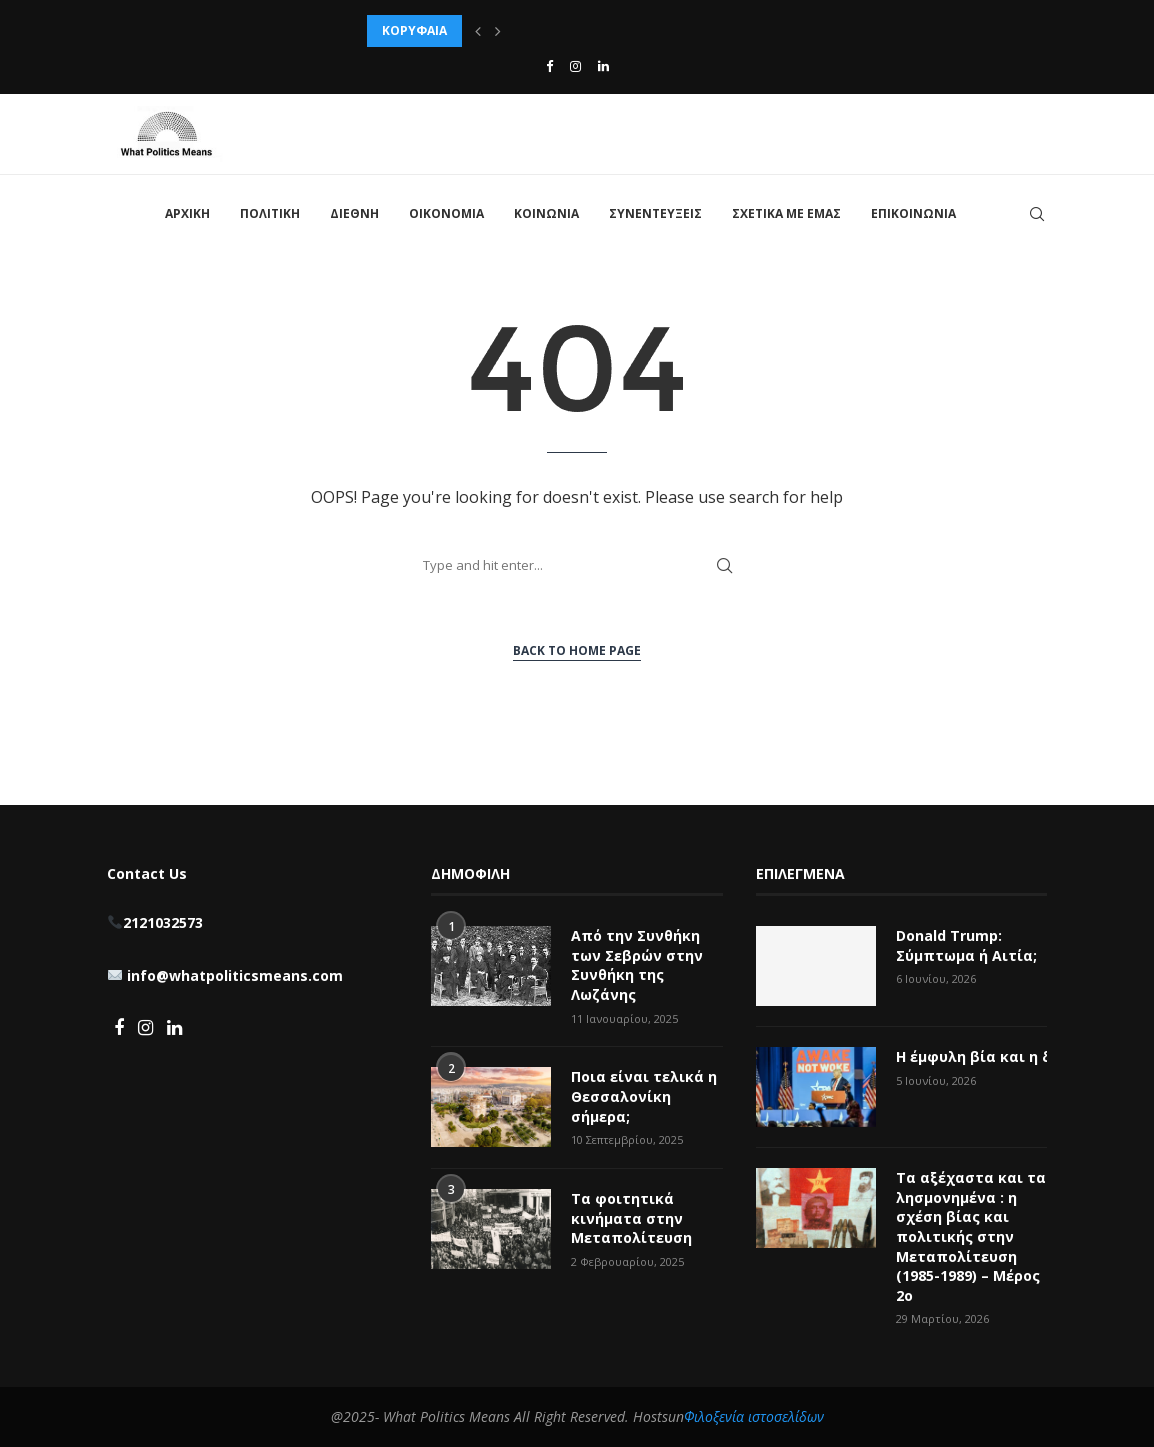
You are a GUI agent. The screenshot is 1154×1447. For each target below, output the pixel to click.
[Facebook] (549, 66)
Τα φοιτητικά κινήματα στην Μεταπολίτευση (633, 1218)
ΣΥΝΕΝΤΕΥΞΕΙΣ (655, 213)
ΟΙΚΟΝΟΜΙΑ (446, 213)
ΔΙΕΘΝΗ (354, 213)
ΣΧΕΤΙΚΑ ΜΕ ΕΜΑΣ (786, 213)
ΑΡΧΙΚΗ (187, 213)
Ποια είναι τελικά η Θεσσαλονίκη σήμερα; (644, 1096)
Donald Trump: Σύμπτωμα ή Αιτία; (966, 945)
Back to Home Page (577, 650)
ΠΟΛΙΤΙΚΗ (270, 213)
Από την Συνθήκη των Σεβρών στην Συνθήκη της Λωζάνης (637, 965)
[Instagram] (575, 66)
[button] (478, 31)
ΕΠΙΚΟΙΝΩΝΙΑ (913, 213)
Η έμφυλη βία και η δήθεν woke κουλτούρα (971, 1056)
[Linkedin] (603, 66)
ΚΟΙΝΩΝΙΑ (546, 213)
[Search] (1037, 214)
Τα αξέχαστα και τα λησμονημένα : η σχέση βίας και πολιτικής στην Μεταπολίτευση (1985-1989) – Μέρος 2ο (971, 1236)
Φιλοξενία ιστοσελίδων (754, 1416)
